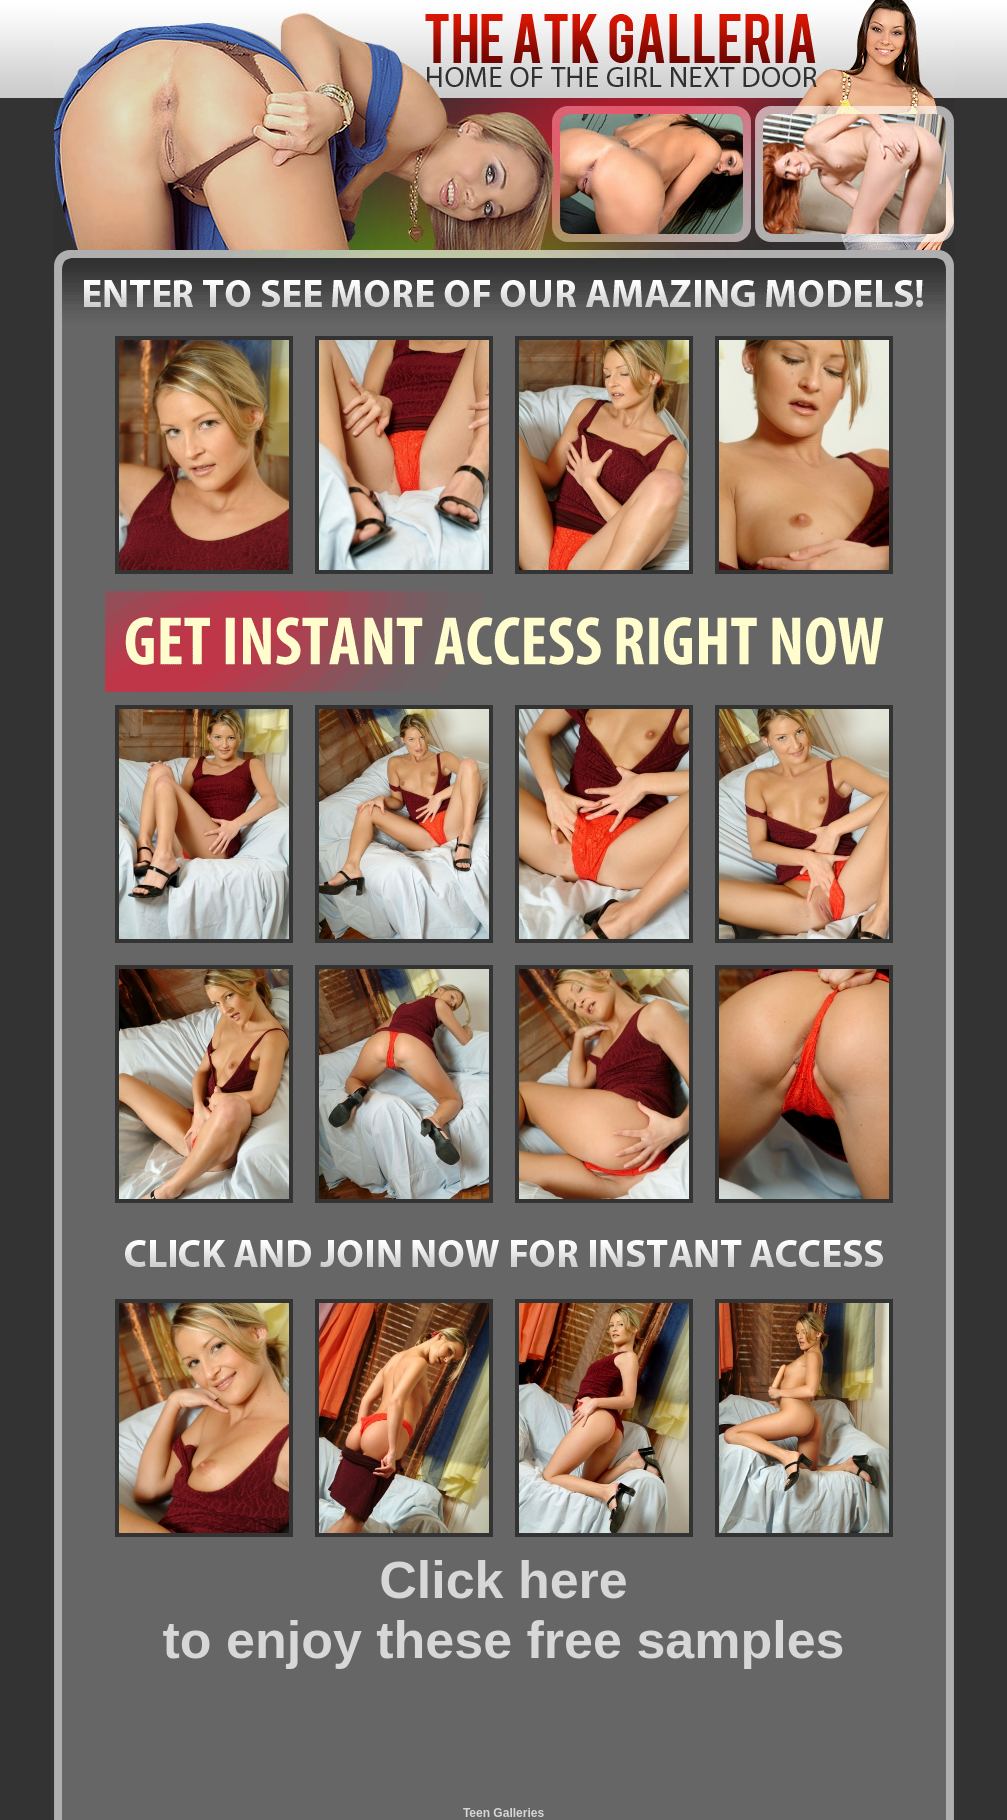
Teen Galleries (503, 1813)
